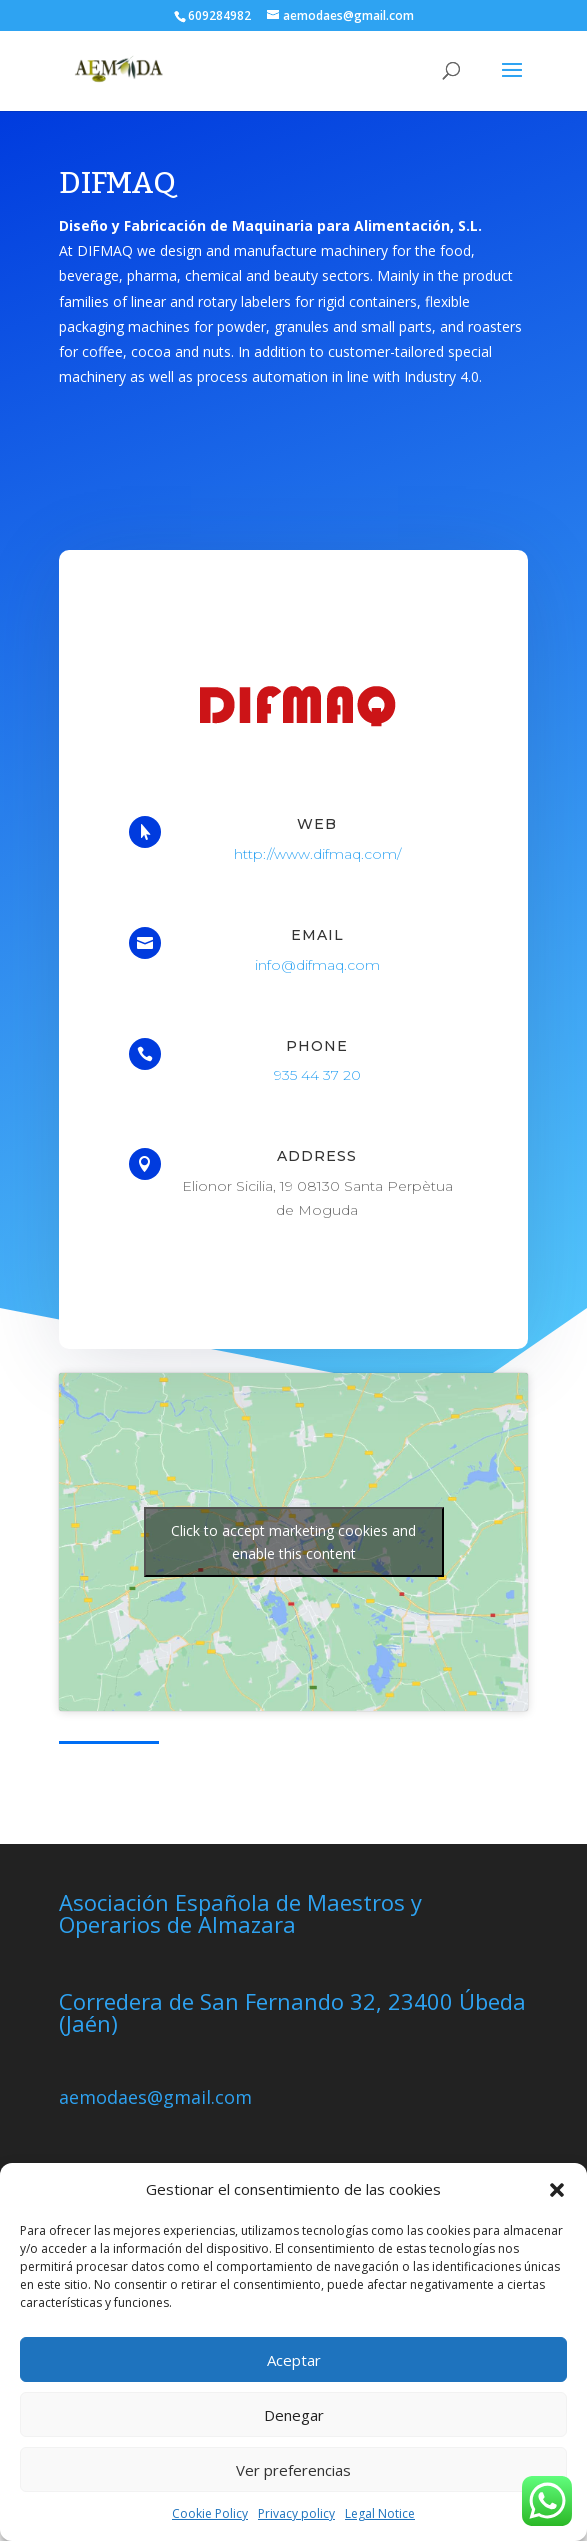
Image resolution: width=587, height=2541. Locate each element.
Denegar (294, 2415)
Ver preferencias (293, 2470)
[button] (557, 2190)
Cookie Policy (210, 2513)
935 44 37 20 (317, 1078)
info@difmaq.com (318, 965)
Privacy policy (296, 2513)
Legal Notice (380, 2513)
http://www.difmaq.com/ (317, 852)
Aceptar (294, 2360)
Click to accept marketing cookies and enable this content (293, 1542)
